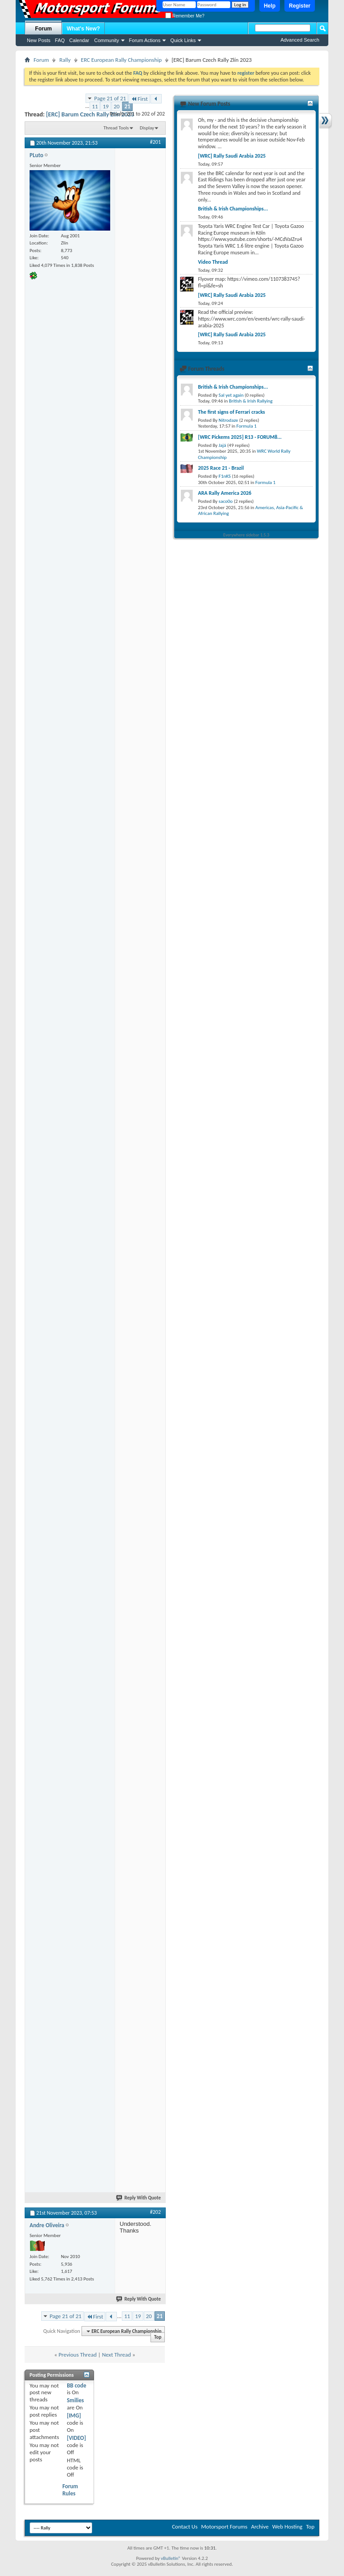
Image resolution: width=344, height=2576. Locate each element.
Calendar (79, 40)
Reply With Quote (139, 2198)
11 (95, 106)
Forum (43, 29)
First (139, 98)
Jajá (222, 445)
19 (105, 106)
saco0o (225, 501)
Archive (259, 2526)
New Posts (39, 40)
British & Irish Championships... (233, 209)
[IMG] (74, 2415)
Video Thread (213, 262)
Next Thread (116, 2354)
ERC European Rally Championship (121, 59)
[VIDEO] (76, 2438)
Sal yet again (231, 395)
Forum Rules (70, 2490)
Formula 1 (246, 426)
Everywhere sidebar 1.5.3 (247, 535)
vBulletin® (171, 2558)
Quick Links (183, 40)
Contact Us (185, 2526)
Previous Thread (78, 2354)
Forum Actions (144, 40)
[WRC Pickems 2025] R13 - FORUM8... (240, 437)
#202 (155, 2212)
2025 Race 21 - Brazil (221, 468)
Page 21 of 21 (110, 98)
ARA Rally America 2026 (224, 493)
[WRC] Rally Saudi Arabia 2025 (232, 156)
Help (269, 6)
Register (299, 6)
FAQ (60, 40)
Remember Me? (184, 15)
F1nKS (225, 476)
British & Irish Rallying (250, 401)
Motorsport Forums (224, 2526)
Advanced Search (299, 40)
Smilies (75, 2400)
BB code (76, 2385)
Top (157, 2337)
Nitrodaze (228, 420)
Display (147, 128)
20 (117, 106)
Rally (64, 59)
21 (127, 106)
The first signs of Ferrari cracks (231, 412)
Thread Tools (116, 128)
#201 (155, 142)
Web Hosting (287, 2526)
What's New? (83, 29)
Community (106, 40)
